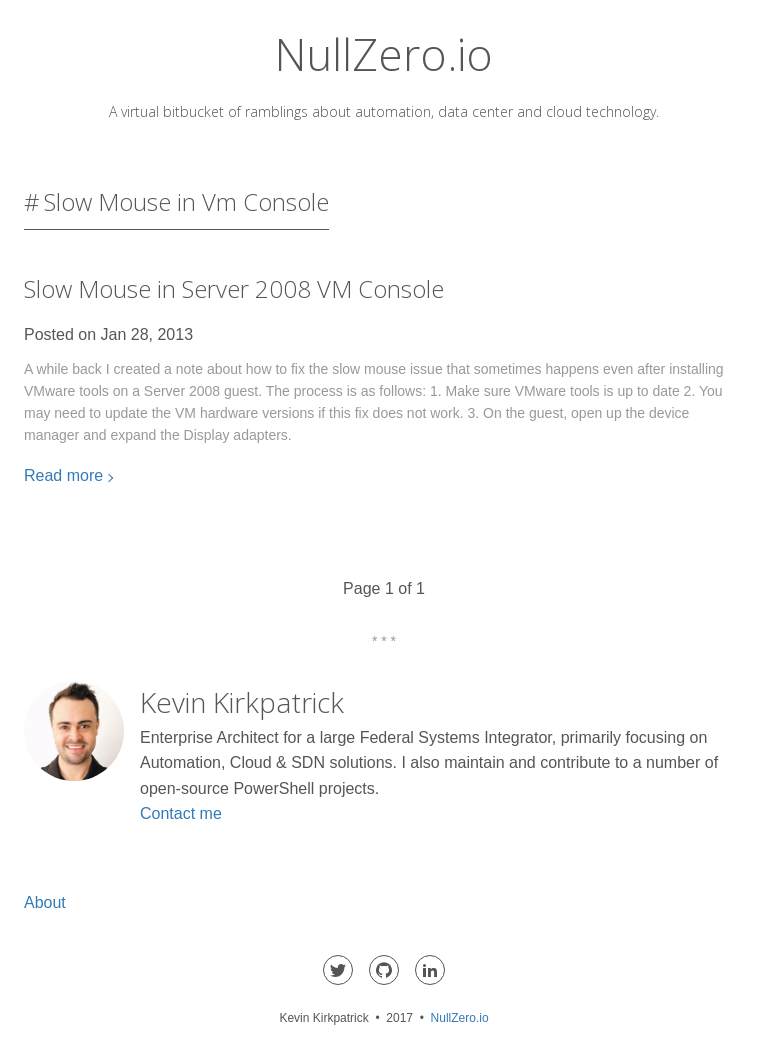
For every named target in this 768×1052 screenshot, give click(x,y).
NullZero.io (384, 54)
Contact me (181, 813)
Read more (63, 475)
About (45, 902)
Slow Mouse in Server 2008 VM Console (234, 288)
